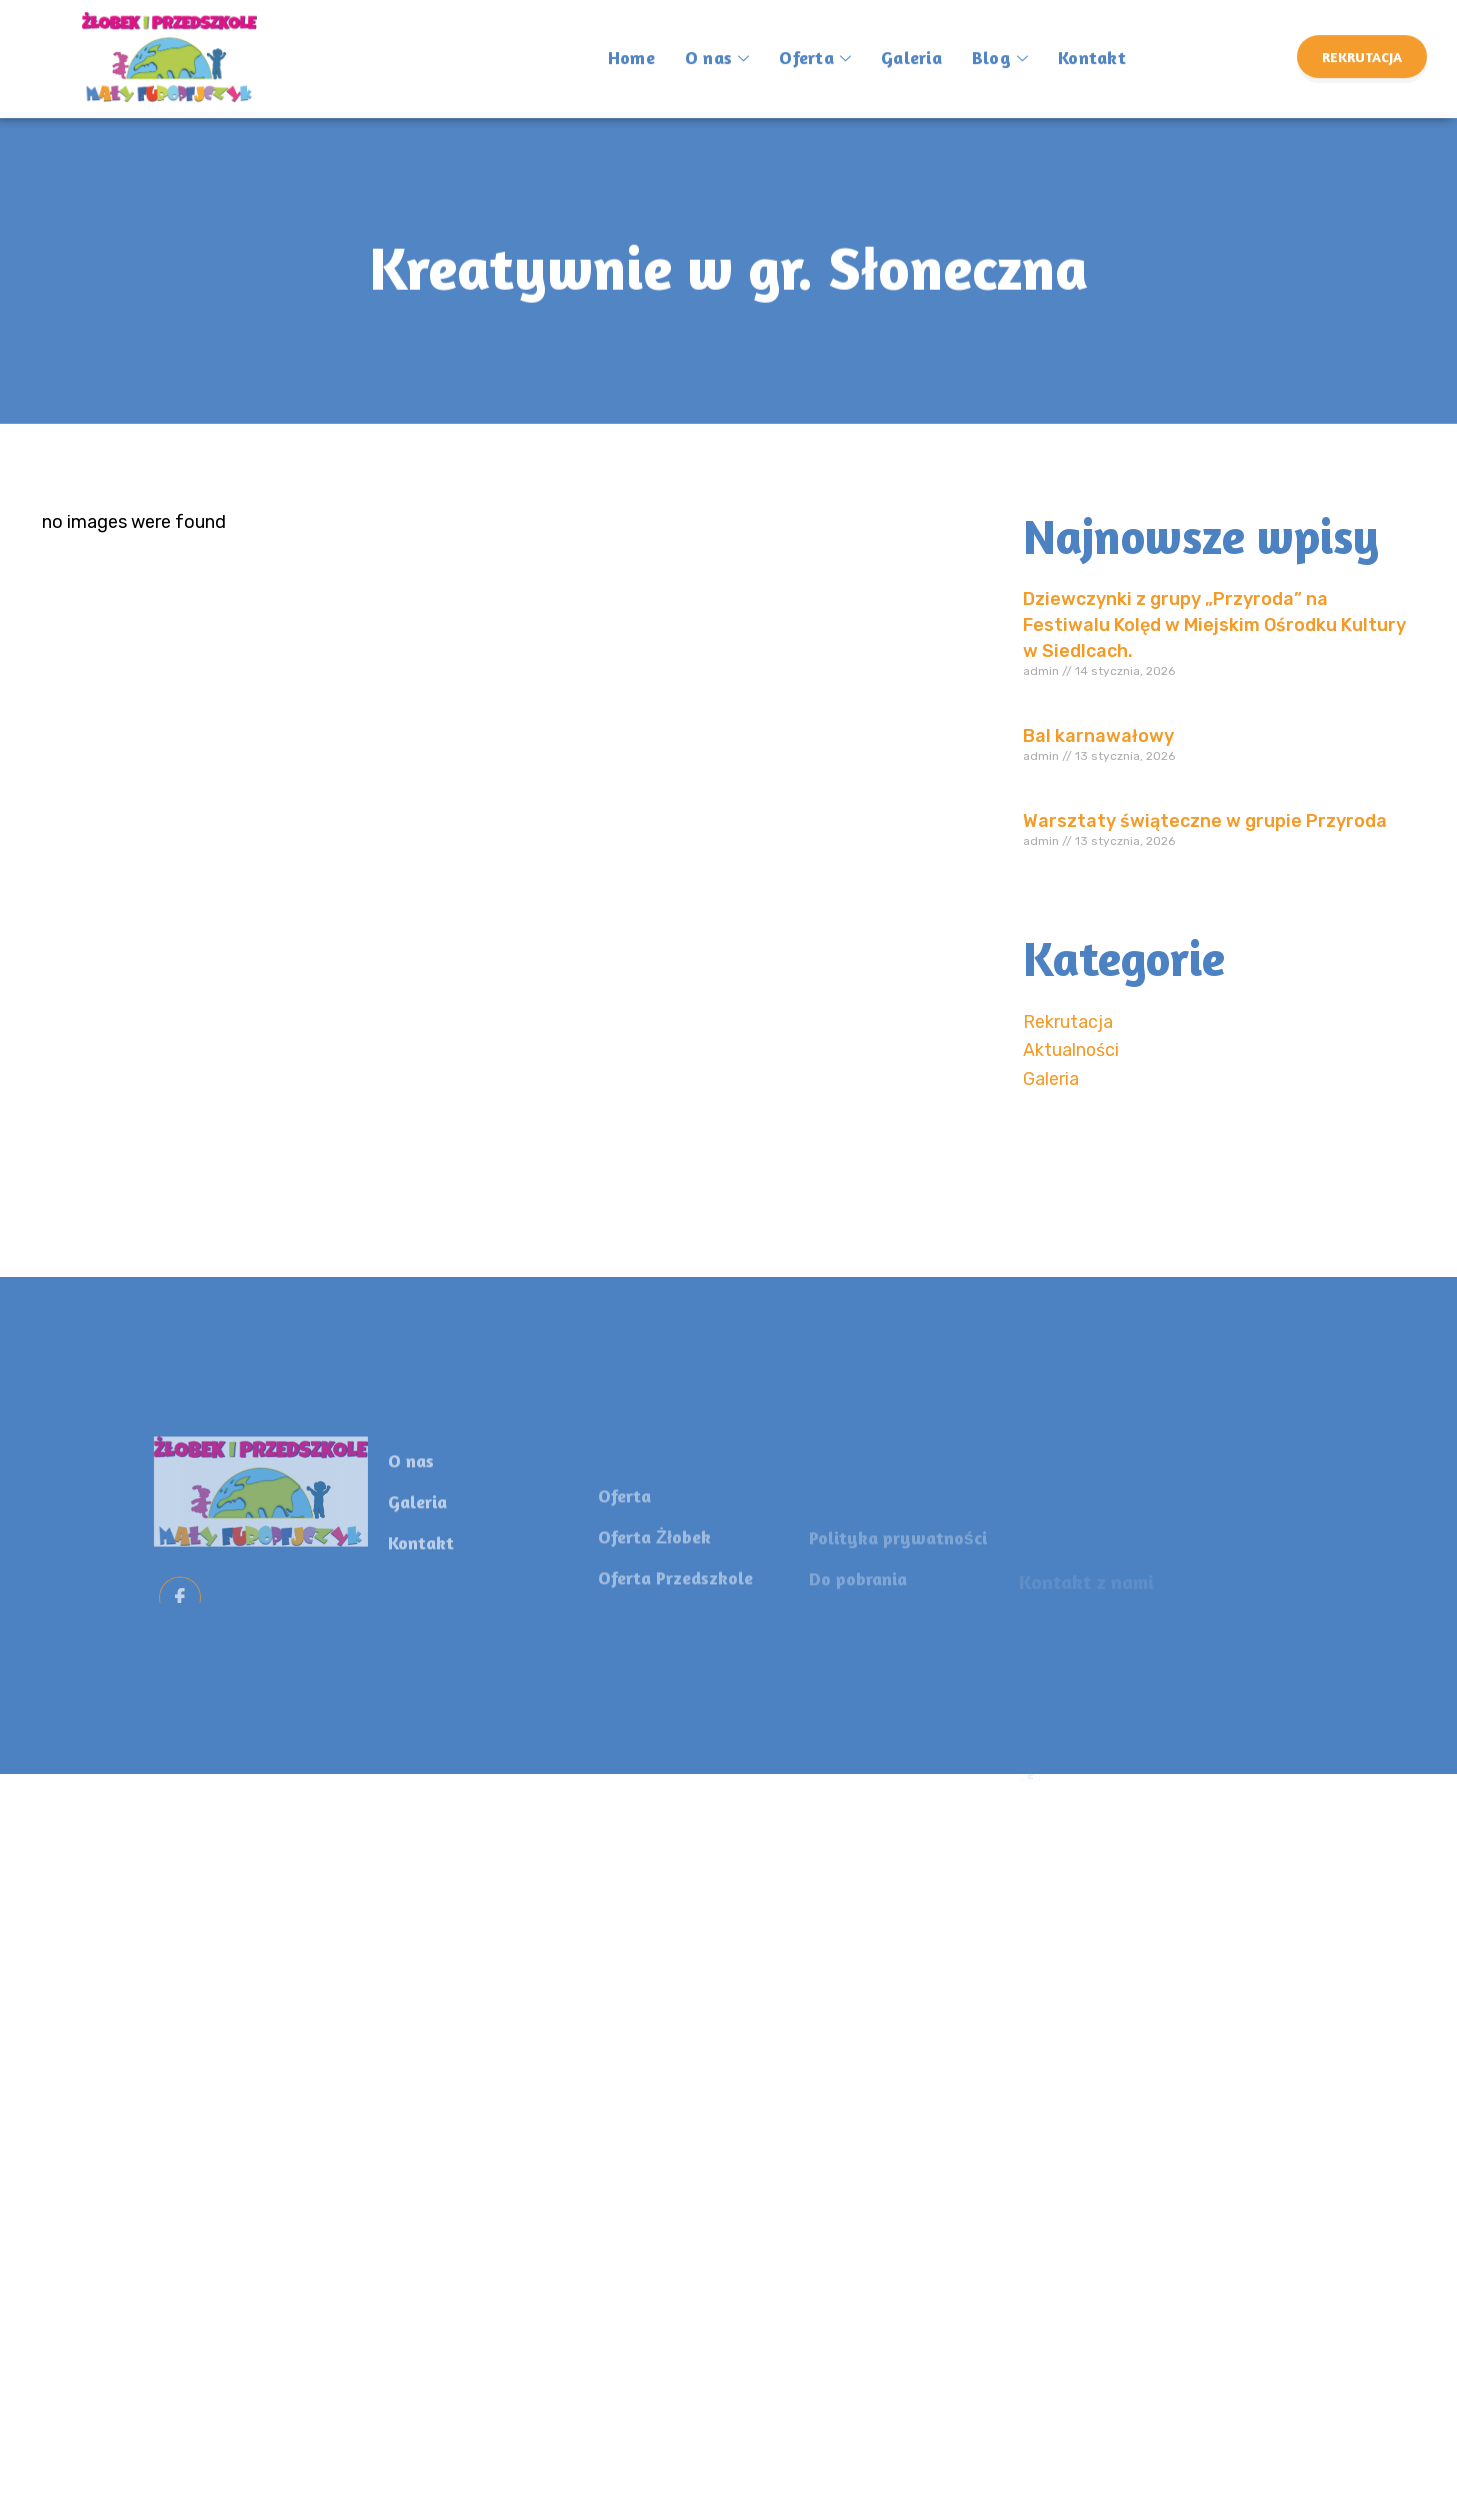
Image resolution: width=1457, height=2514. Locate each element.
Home (631, 44)
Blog (1000, 47)
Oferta (815, 47)
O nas (717, 47)
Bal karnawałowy (1098, 736)
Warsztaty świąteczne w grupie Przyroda (1205, 821)
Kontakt (1092, 44)
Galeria (911, 44)
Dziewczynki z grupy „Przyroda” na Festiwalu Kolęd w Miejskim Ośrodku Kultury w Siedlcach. (1214, 625)
